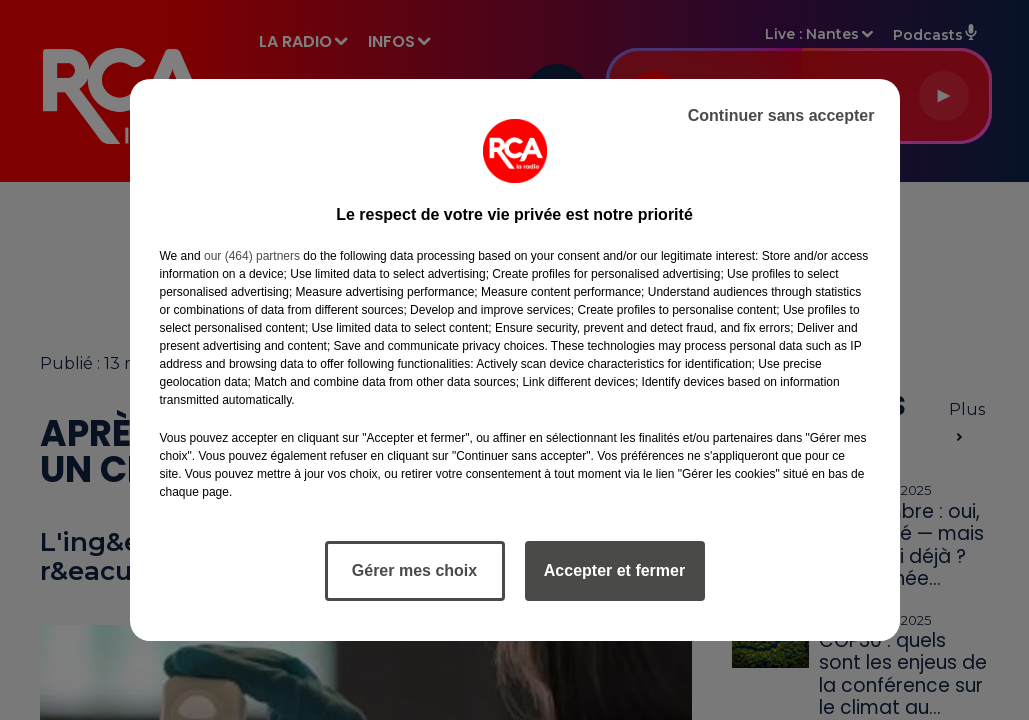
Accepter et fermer (614, 570)
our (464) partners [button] (252, 256)
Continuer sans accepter (781, 115)
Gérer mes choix (414, 570)
